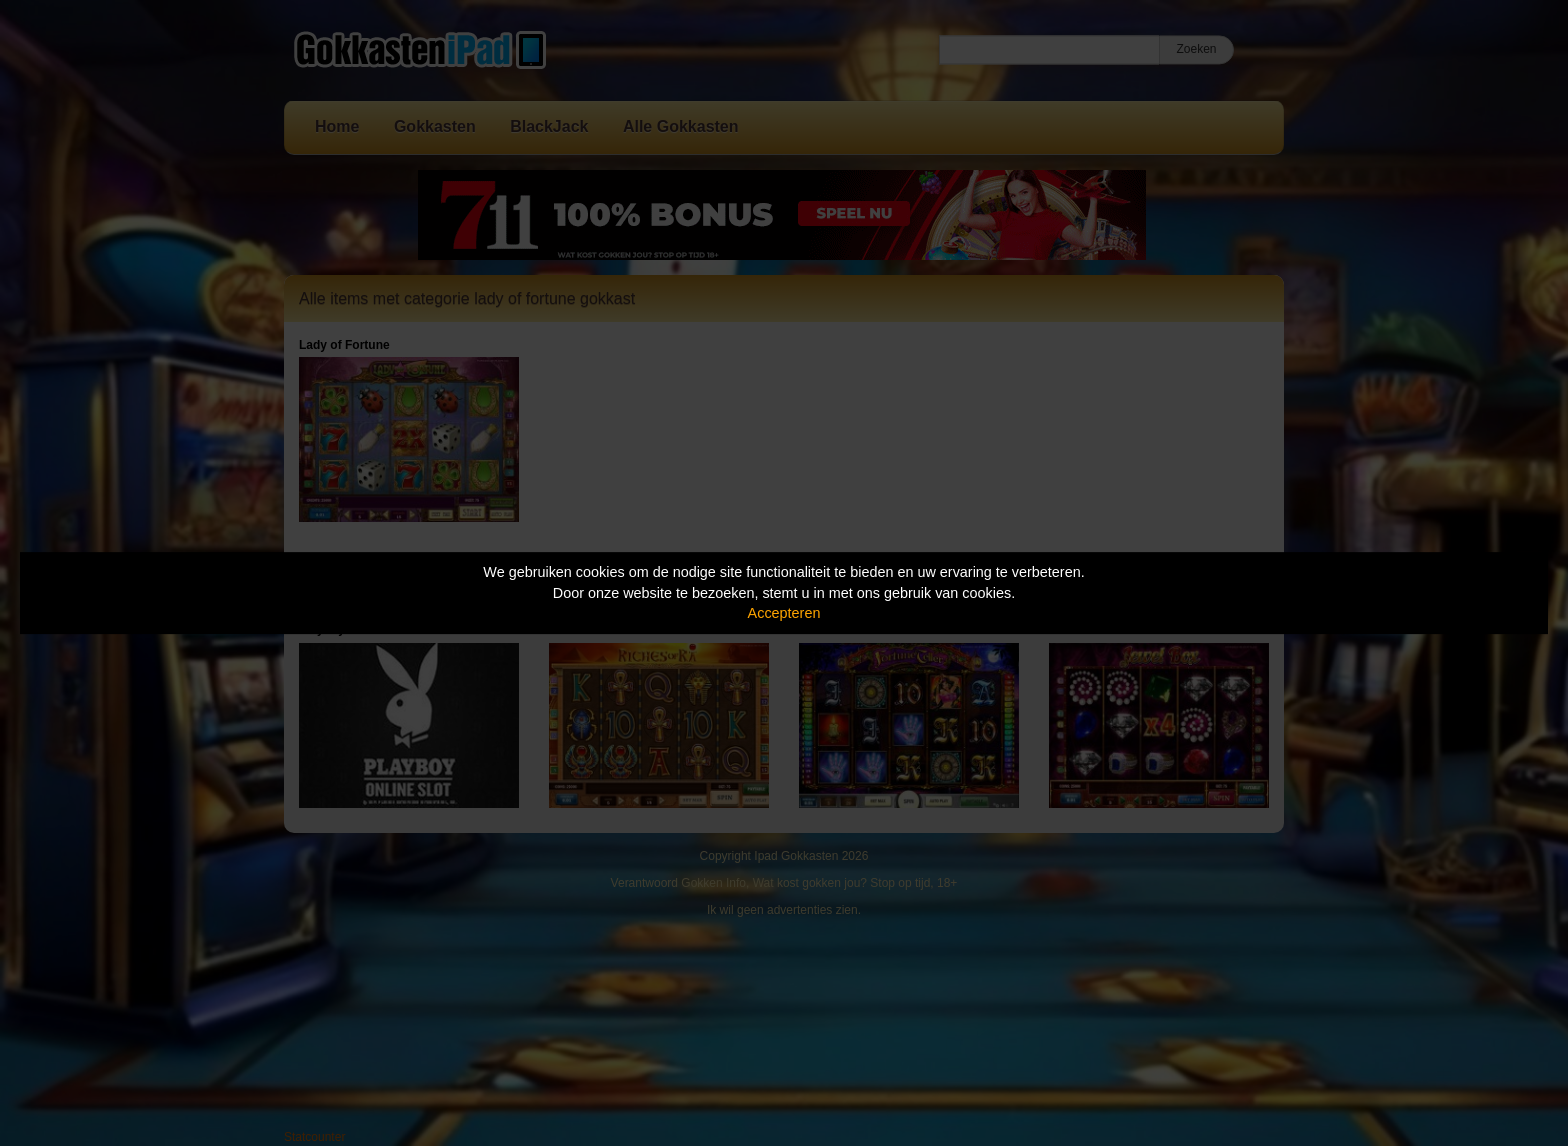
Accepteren (784, 613)
